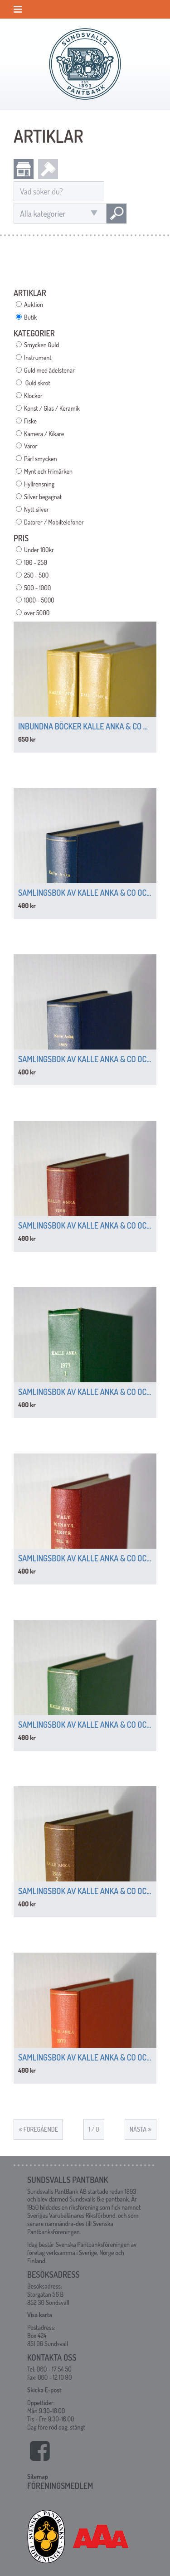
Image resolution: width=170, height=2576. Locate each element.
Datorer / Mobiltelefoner (54, 522)
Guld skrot (37, 383)
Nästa (140, 2129)
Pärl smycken (40, 458)
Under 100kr (39, 550)
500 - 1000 (37, 588)
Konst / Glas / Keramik (52, 408)
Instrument (38, 357)
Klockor (33, 395)
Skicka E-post (44, 2390)
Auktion (33, 304)
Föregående (38, 2129)
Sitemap (37, 2476)
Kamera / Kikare (44, 433)
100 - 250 (35, 562)
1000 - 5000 (39, 600)
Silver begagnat (43, 497)
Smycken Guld (41, 345)
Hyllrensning (39, 484)
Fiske (30, 421)
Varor (30, 446)
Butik (30, 317)
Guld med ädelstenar (49, 370)
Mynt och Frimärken (48, 471)
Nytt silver (36, 509)
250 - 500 (36, 575)
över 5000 (36, 613)
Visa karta (39, 2314)
